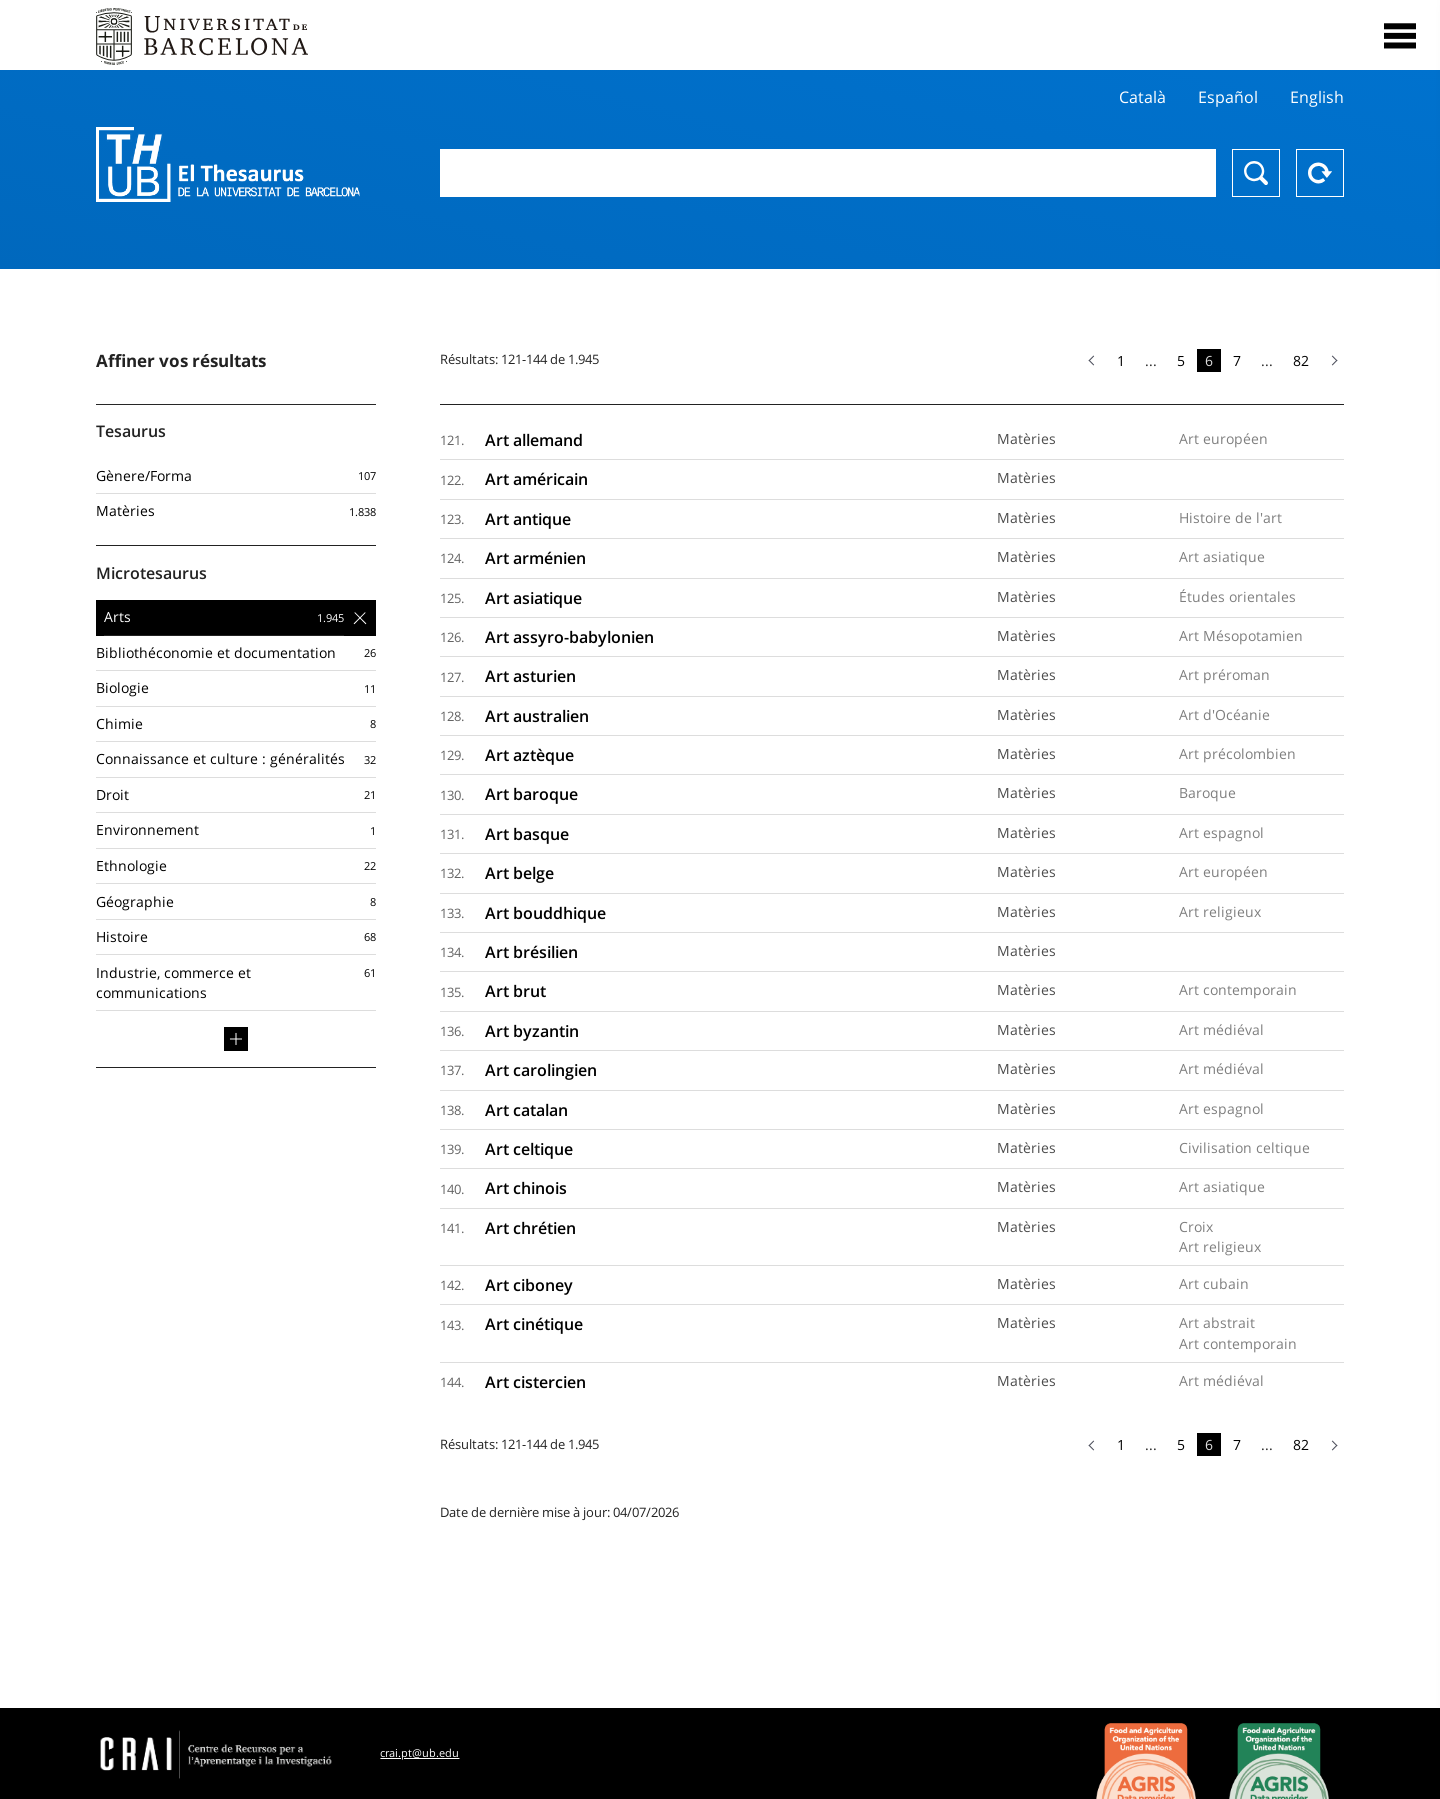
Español (1228, 97)
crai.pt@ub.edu (419, 1752)
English (1317, 97)
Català (1142, 97)
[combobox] (828, 173)
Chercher (1256, 173)
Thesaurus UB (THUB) (228, 165)
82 (1301, 360)
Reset (1320, 173)
